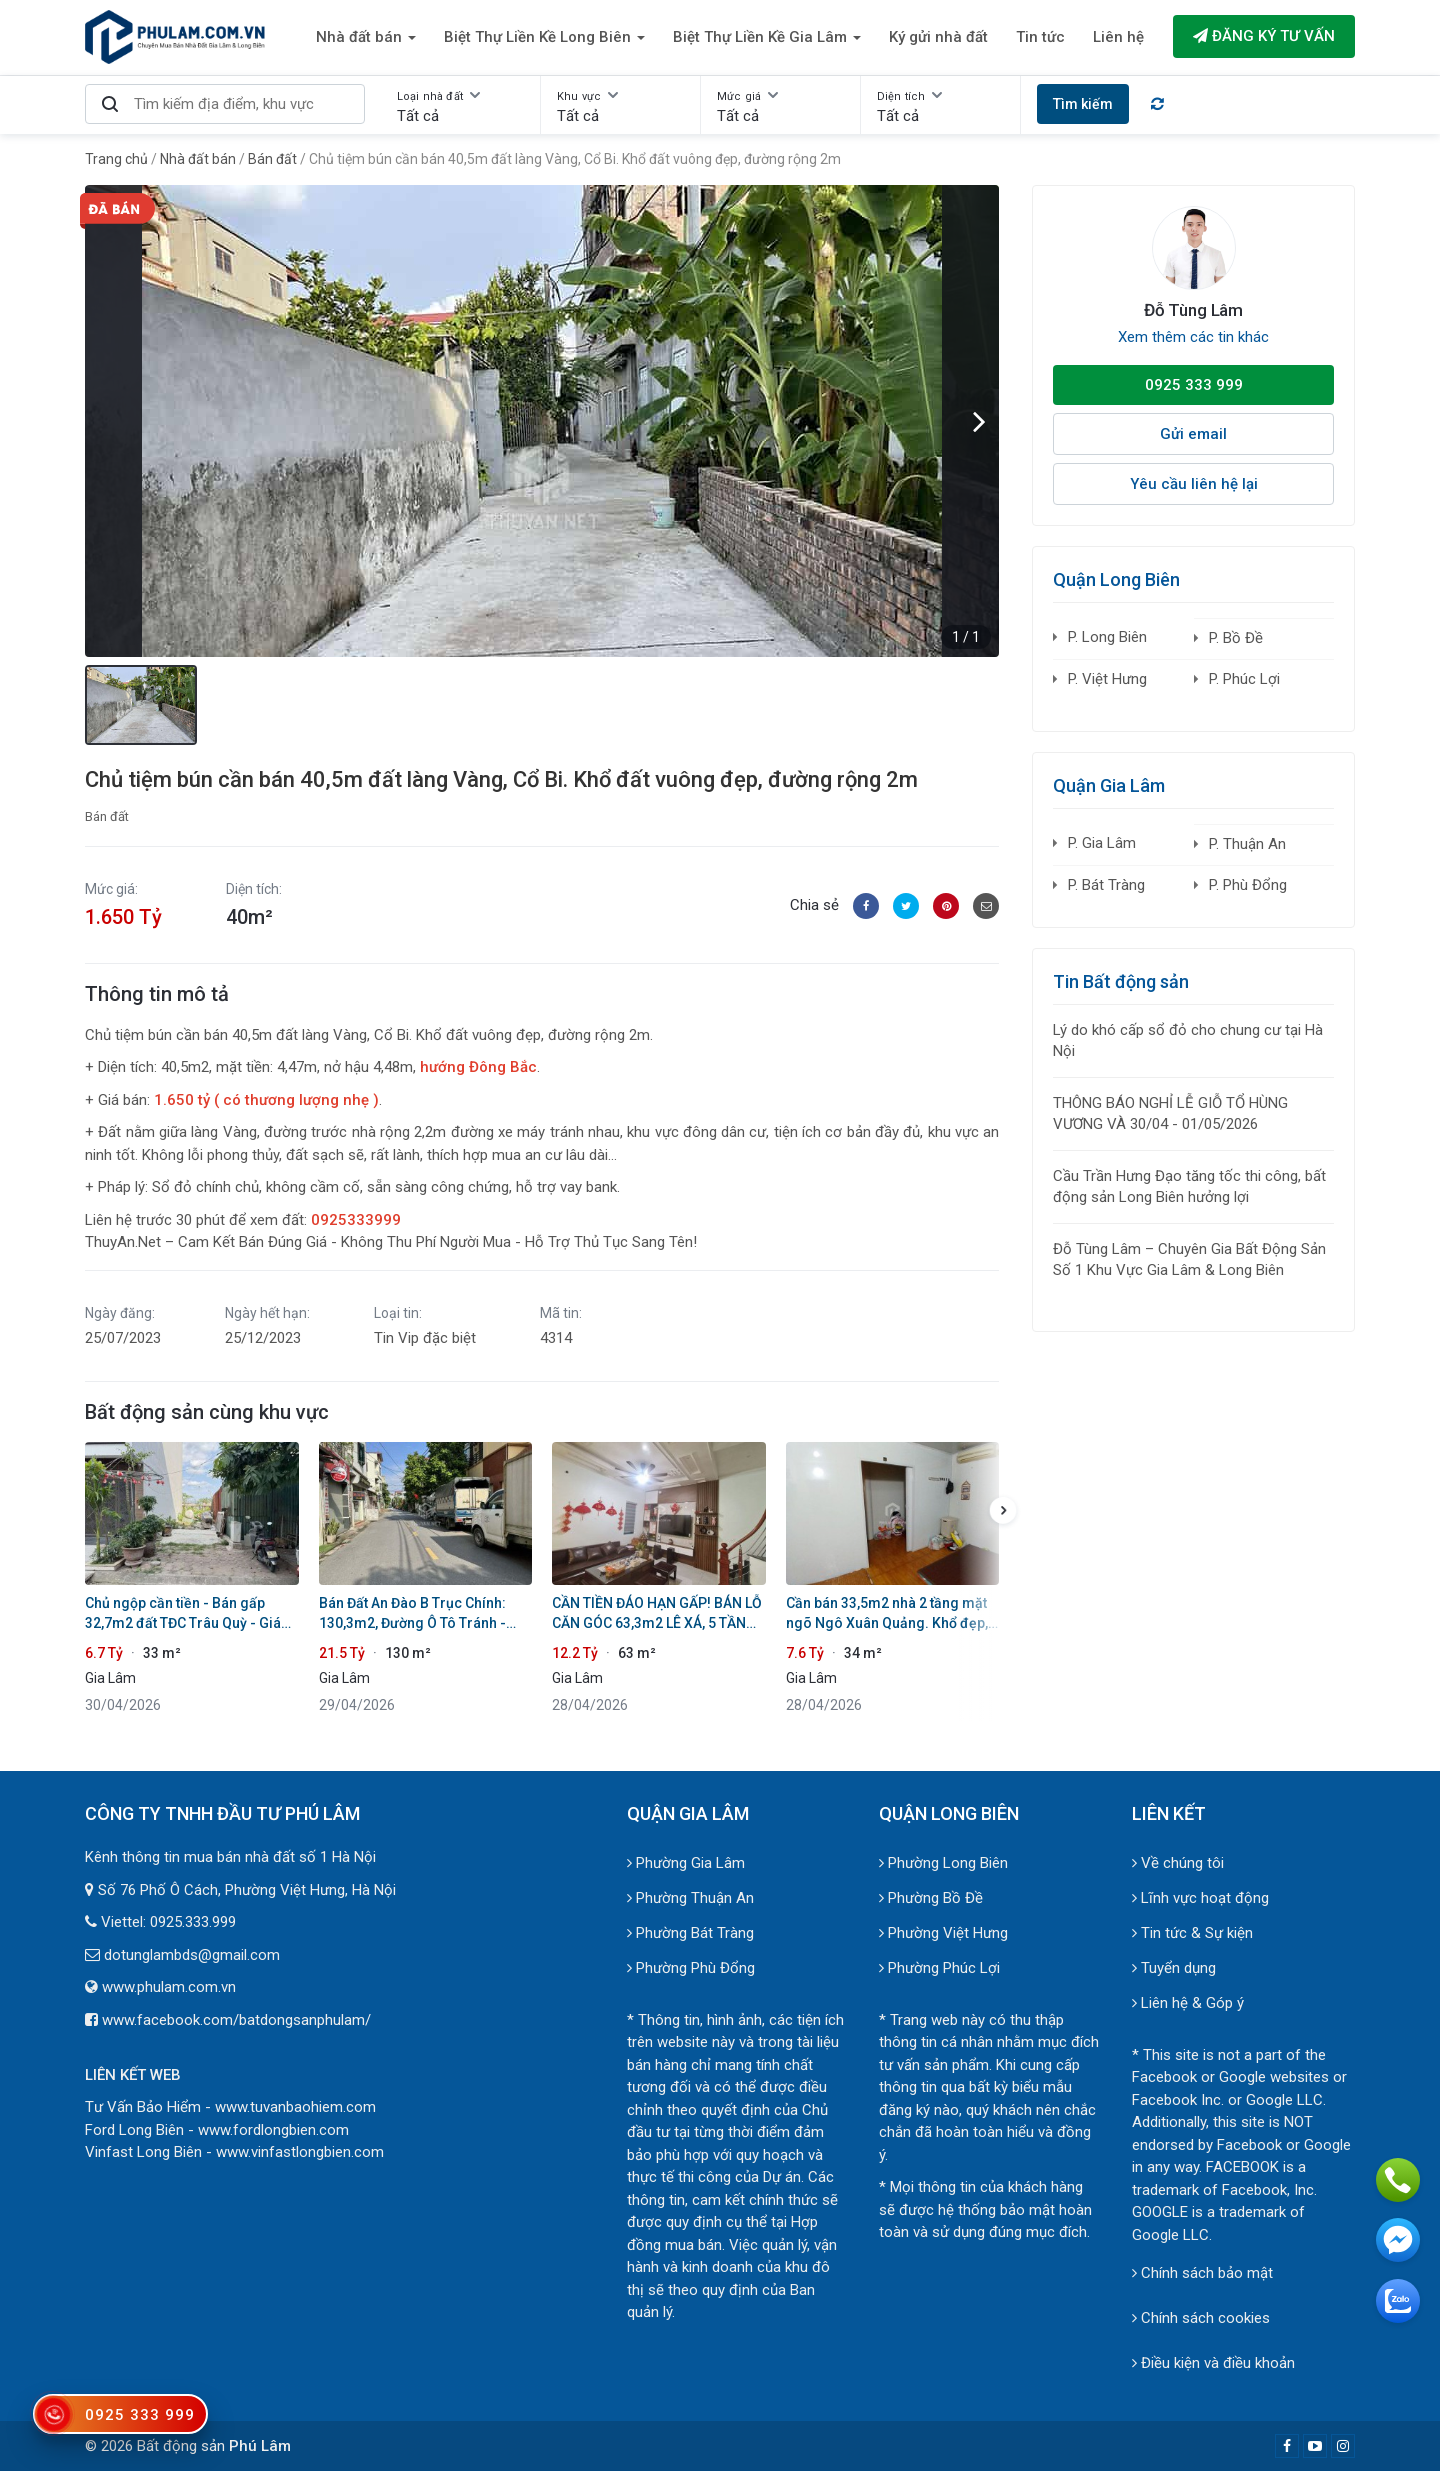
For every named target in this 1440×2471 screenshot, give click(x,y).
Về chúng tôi (1178, 1863)
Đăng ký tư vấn (1264, 36)
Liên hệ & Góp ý (1188, 2003)
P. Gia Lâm (1102, 843)
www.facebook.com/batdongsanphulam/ (236, 2020)
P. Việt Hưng (1107, 679)
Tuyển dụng (1174, 1968)
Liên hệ (1118, 37)
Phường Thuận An (690, 1898)
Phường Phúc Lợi (939, 1968)
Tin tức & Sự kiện (1192, 1933)
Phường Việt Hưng (943, 1933)
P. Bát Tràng (1106, 885)
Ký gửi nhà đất (938, 37)
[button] (979, 421)
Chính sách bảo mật (1202, 2273)
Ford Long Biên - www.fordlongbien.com (217, 2130)
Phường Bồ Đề (931, 1898)
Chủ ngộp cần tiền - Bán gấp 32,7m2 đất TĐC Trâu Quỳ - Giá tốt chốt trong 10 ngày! (183, 1614)
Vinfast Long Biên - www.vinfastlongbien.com (234, 2152)
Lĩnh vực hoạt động (1200, 1898)
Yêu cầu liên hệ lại (1194, 484)
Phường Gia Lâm (686, 1863)
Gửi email (1193, 434)
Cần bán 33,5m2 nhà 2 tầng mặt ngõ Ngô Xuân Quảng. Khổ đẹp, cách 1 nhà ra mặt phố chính (887, 1614)
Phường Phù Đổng (691, 1968)
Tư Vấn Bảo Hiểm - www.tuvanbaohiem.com (230, 2107)
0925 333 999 (1194, 385)
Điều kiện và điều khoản (1213, 2363)
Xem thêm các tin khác (1193, 337)
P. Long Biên (1107, 637)
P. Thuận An (1247, 844)
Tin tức (1040, 37)
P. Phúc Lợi (1244, 679)
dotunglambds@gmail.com (192, 1955)
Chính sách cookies (1201, 2318)
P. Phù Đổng (1248, 885)
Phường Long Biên (943, 1863)
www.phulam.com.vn (169, 1987)
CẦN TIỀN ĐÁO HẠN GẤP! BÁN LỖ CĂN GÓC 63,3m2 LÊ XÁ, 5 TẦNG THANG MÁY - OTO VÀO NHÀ (657, 1614)
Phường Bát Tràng (690, 1933)
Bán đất (107, 816)
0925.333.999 (193, 1922)
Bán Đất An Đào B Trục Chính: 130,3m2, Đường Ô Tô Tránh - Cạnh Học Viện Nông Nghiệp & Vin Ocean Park (416, 1614)
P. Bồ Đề (1236, 638)
